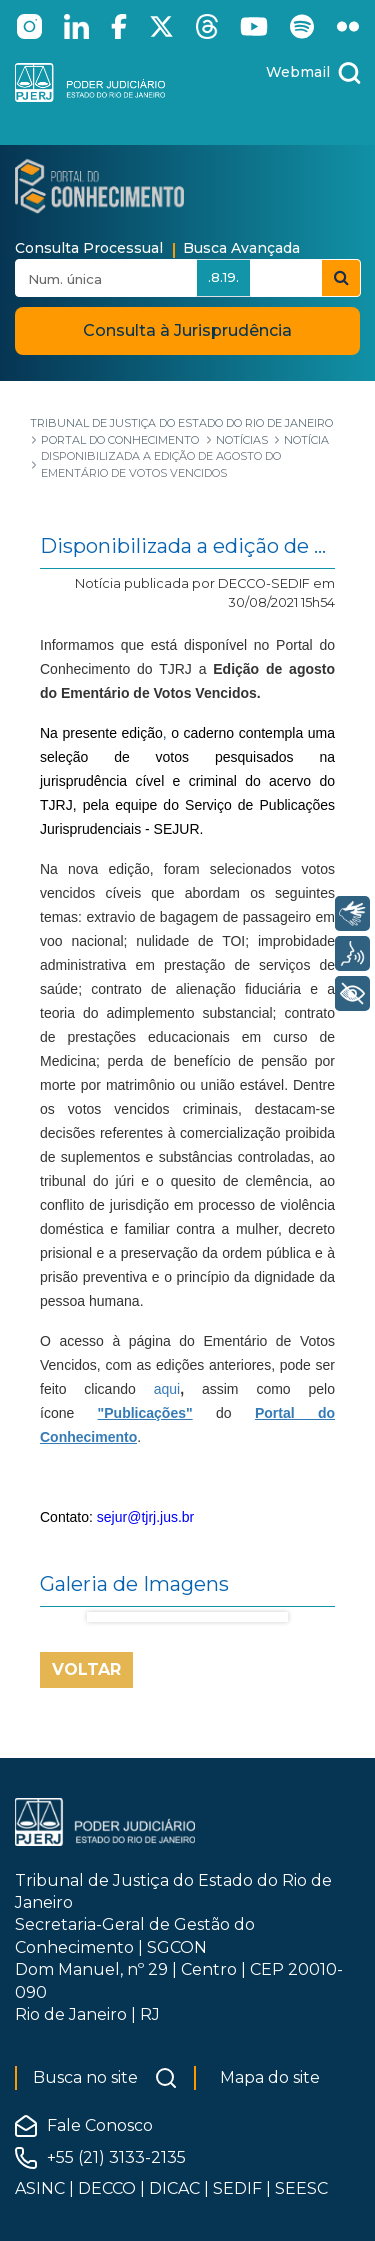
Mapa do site (270, 2077)
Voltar (86, 1669)
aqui (167, 1389)
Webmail (298, 72)
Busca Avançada (241, 248)
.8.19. (223, 277)
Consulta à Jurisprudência (187, 330)
